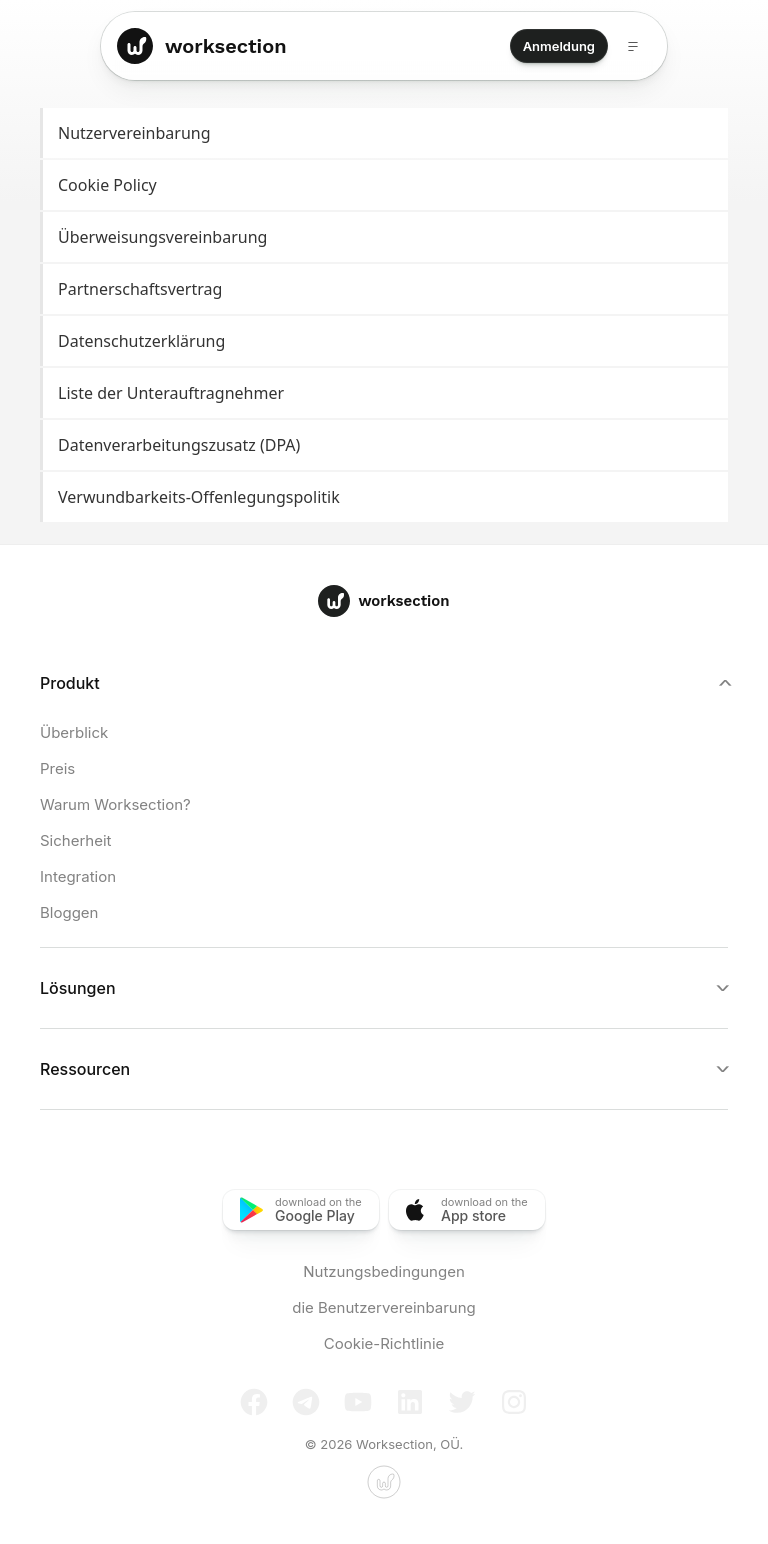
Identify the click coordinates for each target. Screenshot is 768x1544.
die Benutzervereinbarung (384, 1307)
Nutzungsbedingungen (384, 1271)
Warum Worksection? (115, 804)
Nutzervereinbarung (385, 133)
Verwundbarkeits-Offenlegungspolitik (385, 497)
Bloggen (69, 912)
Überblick (74, 732)
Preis (57, 768)
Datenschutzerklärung (385, 341)
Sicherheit (75, 840)
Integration (78, 876)
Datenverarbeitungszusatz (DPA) (385, 445)
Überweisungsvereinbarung (385, 237)
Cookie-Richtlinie (384, 1343)
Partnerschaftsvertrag (385, 289)
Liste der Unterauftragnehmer (385, 393)
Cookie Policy (385, 185)
